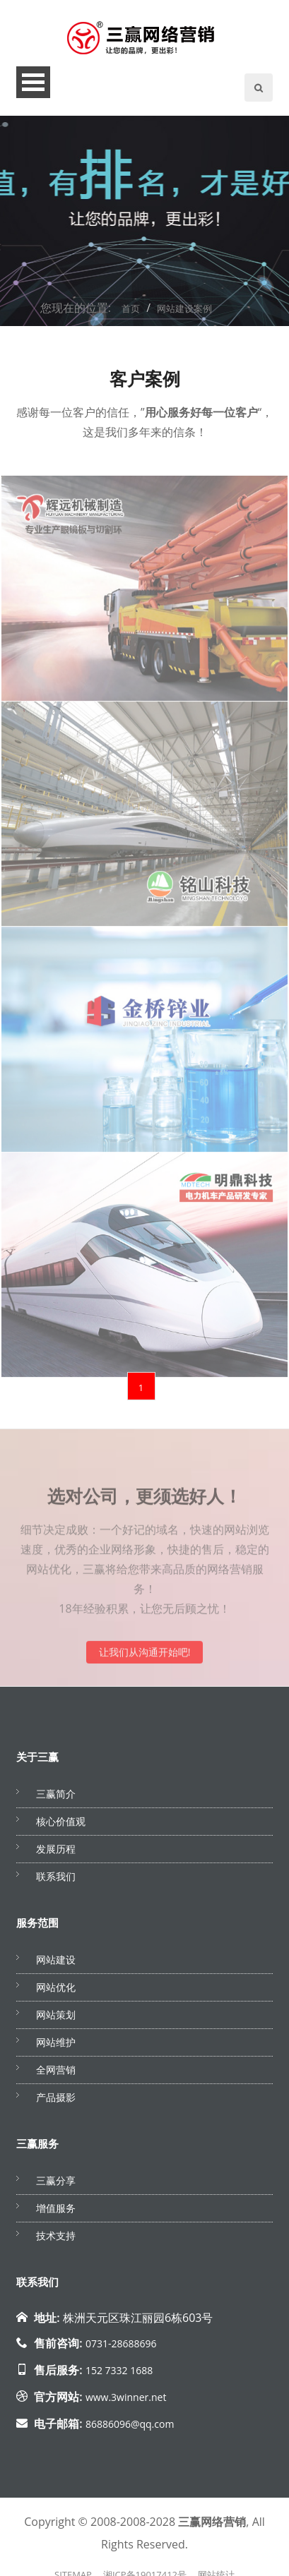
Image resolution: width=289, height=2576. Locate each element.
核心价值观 (60, 1825)
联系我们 (56, 1880)
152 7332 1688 (119, 2374)
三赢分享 (56, 2184)
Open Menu (33, 86)
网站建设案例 (184, 312)
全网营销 (56, 2074)
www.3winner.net (125, 2401)
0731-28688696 (121, 2347)
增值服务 (56, 2212)
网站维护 (56, 2046)
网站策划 (56, 2019)
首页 (131, 312)
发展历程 (56, 1853)
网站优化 (56, 1991)
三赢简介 (56, 1798)
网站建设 (56, 1963)
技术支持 (56, 2239)
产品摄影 (56, 2101)
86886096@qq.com (130, 2428)
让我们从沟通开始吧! (145, 1662)
